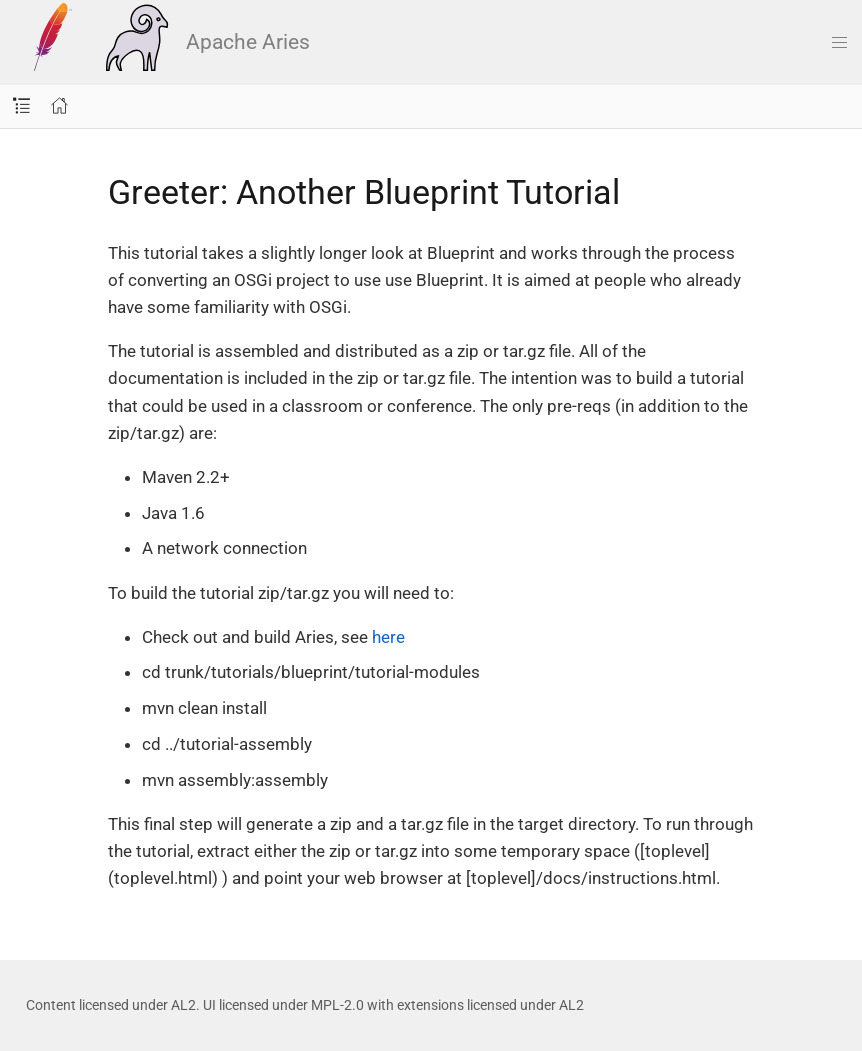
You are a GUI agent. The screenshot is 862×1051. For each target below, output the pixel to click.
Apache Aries (163, 42)
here (388, 637)
